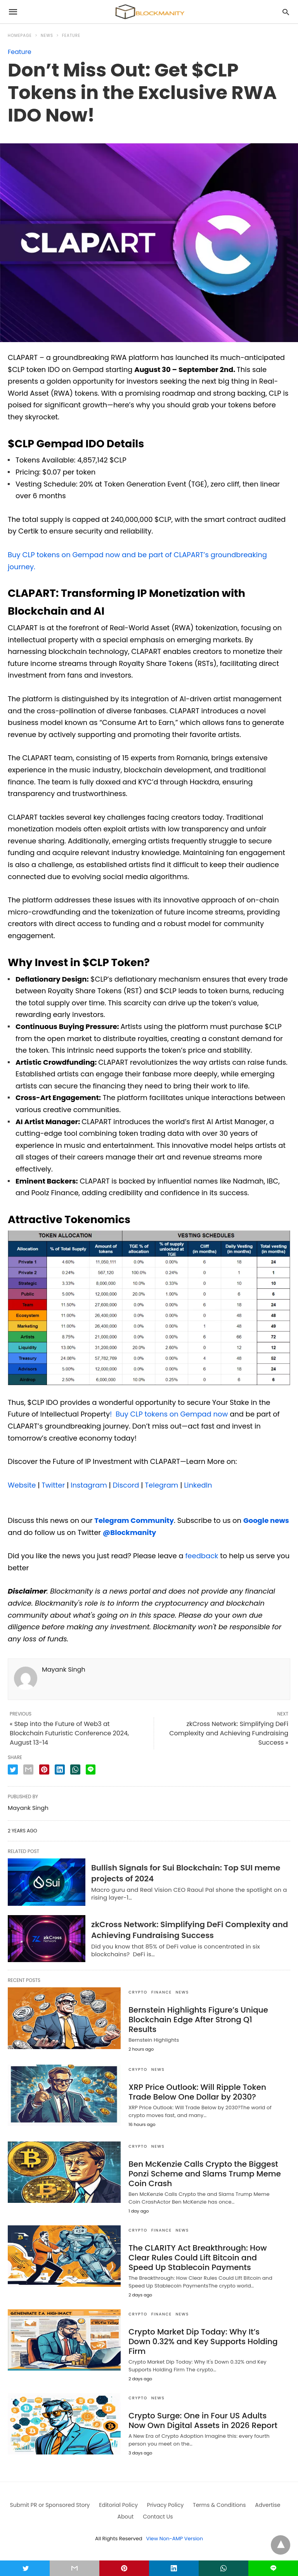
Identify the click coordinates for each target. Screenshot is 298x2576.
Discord (125, 1485)
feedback (201, 1556)
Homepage (20, 35)
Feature (71, 35)
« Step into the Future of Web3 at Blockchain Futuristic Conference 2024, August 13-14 (69, 1733)
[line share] (90, 1769)
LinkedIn (197, 1485)
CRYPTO (137, 1992)
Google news (266, 1520)
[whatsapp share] (75, 1769)
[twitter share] (13, 1769)
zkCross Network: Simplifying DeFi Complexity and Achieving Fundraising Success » (228, 1733)
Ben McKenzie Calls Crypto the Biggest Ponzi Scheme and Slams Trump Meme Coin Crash (204, 2174)
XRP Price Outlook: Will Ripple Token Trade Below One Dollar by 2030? (197, 2092)
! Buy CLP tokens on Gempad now (169, 1414)
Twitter (52, 1485)
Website (22, 1485)
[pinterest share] (44, 1769)
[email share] (28, 1769)
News (47, 35)
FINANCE (161, 1992)
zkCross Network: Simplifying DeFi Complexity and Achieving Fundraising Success (189, 1930)
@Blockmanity (129, 1532)
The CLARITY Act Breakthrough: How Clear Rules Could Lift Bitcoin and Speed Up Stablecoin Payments (197, 2257)
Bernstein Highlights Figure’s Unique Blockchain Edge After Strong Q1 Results (198, 2019)
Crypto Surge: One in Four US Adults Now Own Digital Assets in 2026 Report (202, 2420)
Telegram (160, 1485)
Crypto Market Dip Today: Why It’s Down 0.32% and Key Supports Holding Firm (202, 2341)
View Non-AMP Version (174, 2538)
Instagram (88, 1485)
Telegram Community (134, 1520)
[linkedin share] (60, 1769)
